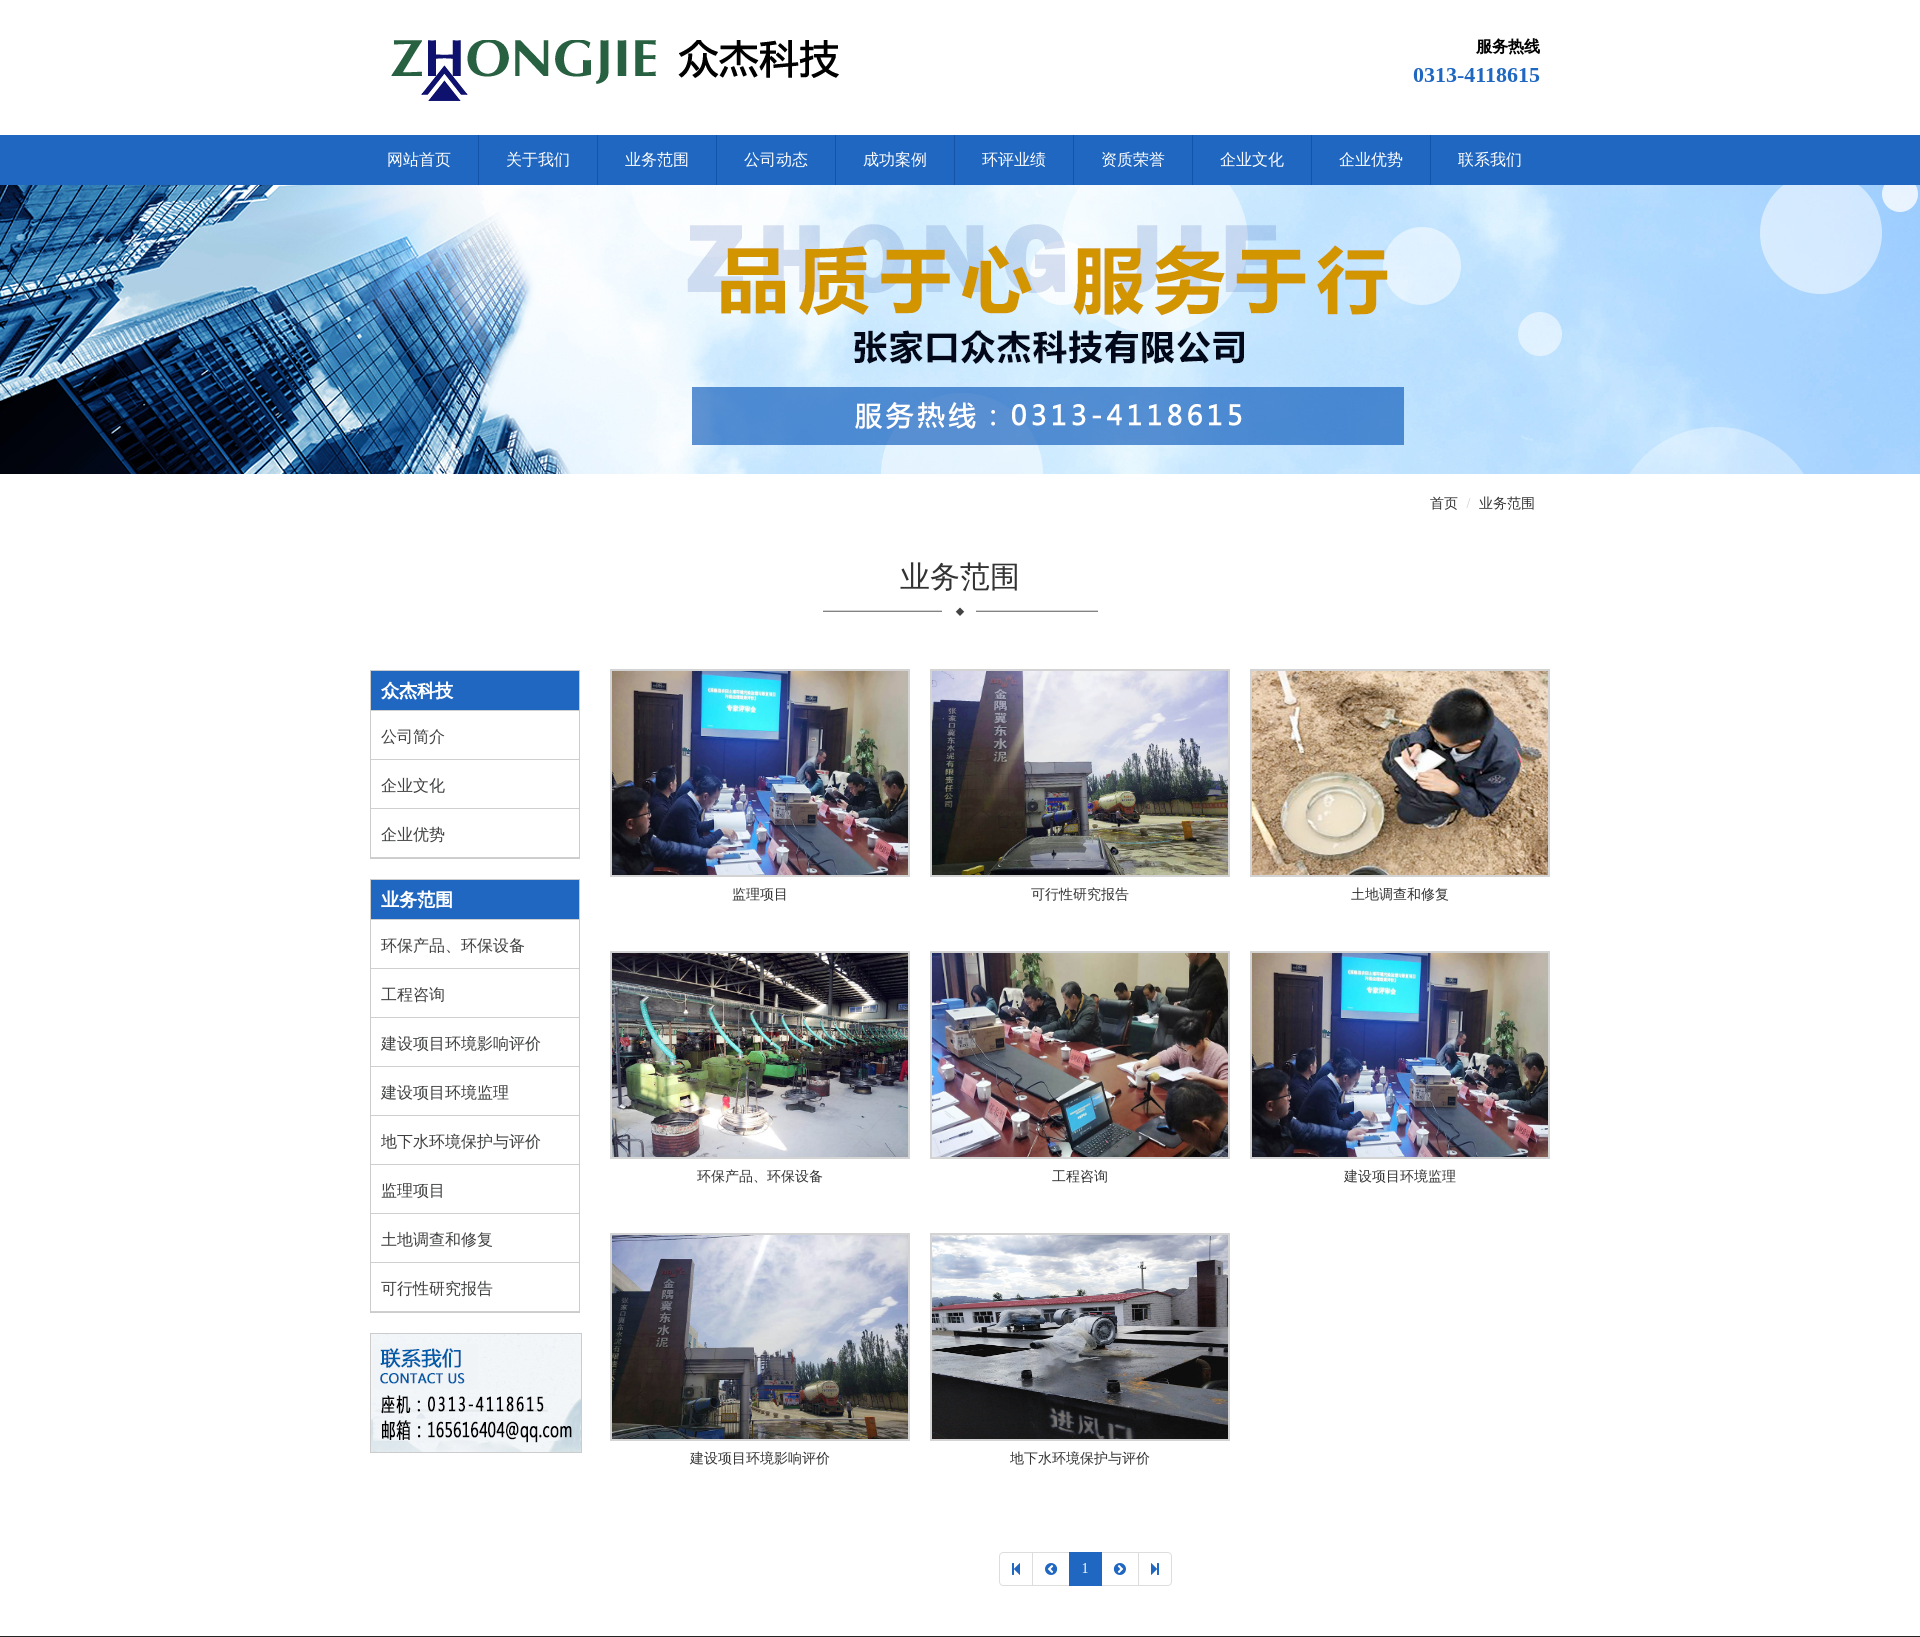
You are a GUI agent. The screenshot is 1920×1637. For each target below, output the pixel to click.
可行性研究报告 (437, 1288)
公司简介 (413, 736)
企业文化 (1252, 159)
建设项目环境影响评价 (461, 1043)
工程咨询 (413, 994)
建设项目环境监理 (445, 1092)
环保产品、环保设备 (453, 945)
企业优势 (1371, 159)
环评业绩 (1014, 159)
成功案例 (895, 159)
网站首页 (419, 159)
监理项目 (413, 1190)
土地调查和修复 (437, 1239)
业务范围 (657, 159)
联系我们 (1490, 159)
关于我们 (538, 159)
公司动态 (776, 159)
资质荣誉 (1133, 159)
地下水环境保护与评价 (461, 1141)
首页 (1444, 503)
